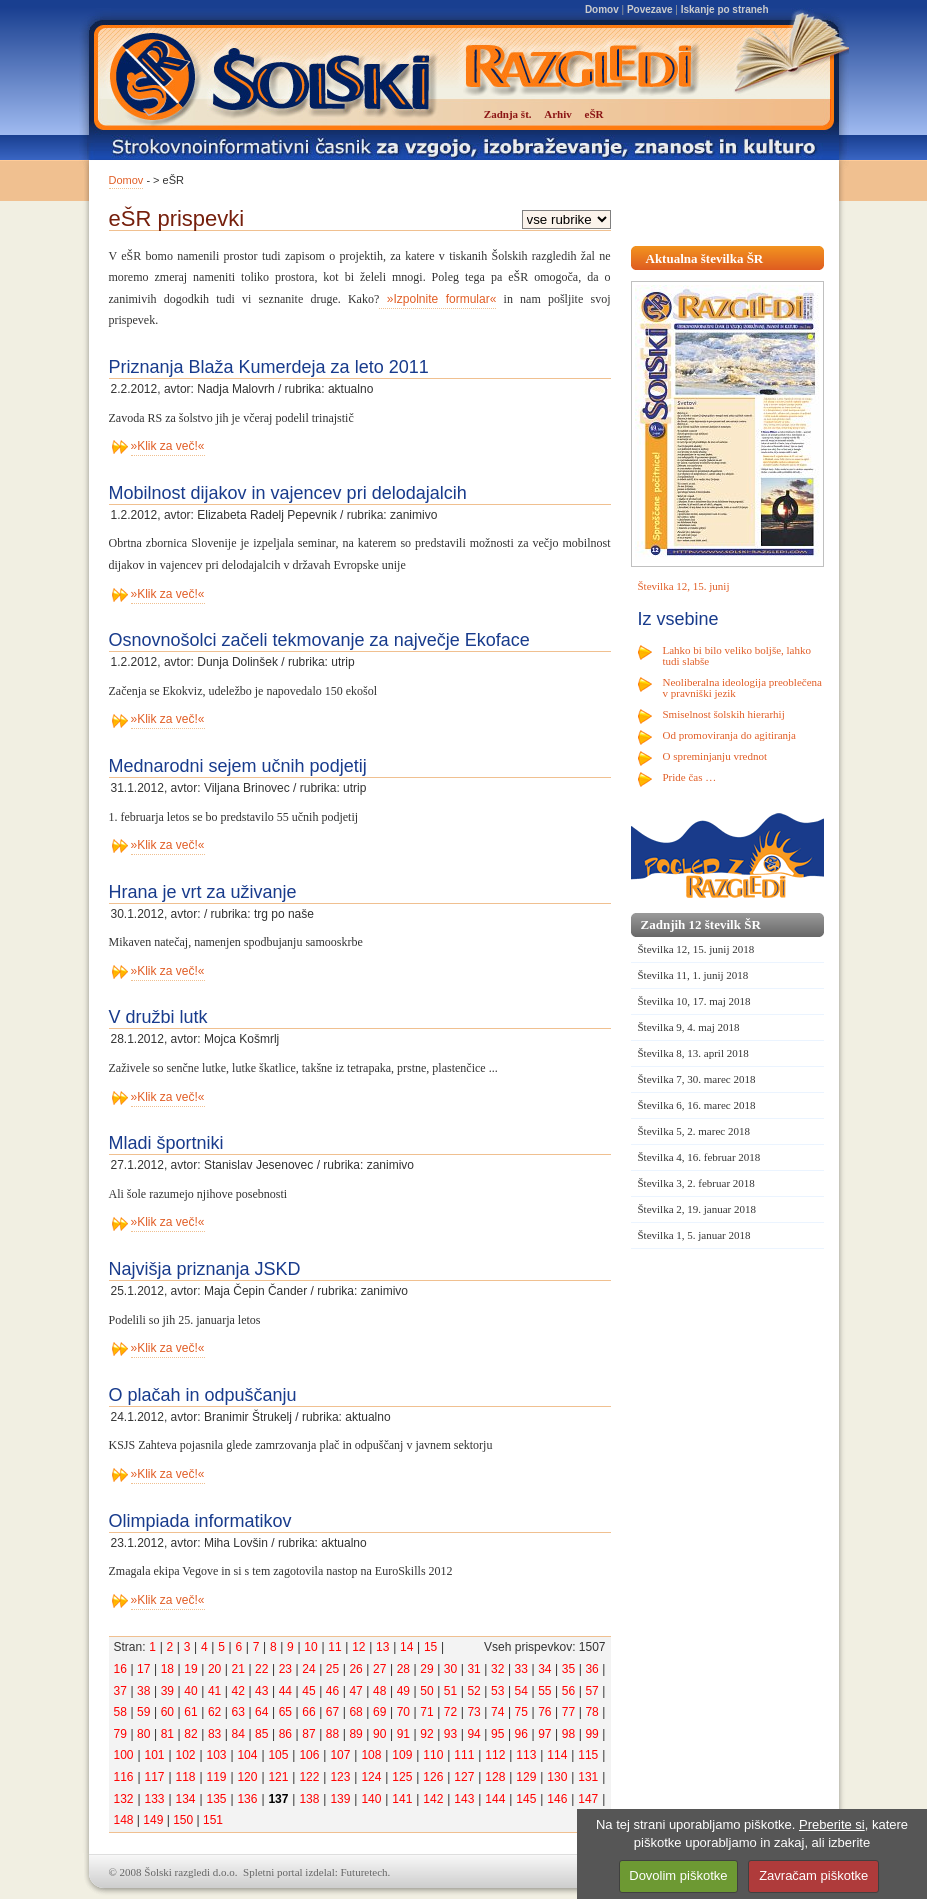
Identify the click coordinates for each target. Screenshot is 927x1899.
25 (332, 1669)
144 (495, 1799)
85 (261, 1734)
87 (308, 1734)
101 (154, 1755)
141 (402, 1799)
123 (340, 1777)
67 (332, 1712)
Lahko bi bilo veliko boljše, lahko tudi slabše (737, 655)
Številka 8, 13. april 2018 (693, 1053)
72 (450, 1712)
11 (334, 1647)
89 (355, 1734)
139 (340, 1799)
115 (588, 1755)
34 (544, 1669)
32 (497, 1669)
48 (379, 1691)
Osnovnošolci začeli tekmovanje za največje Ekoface (319, 640)
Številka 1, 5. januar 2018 (694, 1235)
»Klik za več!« (168, 446)
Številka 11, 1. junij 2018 (693, 975)
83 (214, 1734)
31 (473, 1669)
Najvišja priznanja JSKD (205, 1269)
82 (190, 1734)
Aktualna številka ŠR (705, 258)
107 (340, 1755)
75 (521, 1712)
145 (526, 1799)
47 (355, 1691)
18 (167, 1669)
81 (167, 1734)
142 (433, 1799)
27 (379, 1669)
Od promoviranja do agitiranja (730, 735)
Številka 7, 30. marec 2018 (697, 1079)
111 (464, 1755)
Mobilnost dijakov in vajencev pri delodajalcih (288, 493)
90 (379, 1734)
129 (526, 1777)
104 (247, 1755)
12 (358, 1647)
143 (464, 1799)
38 (143, 1691)
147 (588, 1799)
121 (278, 1777)
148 (124, 1820)
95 (497, 1734)
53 (497, 1691)
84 (237, 1734)
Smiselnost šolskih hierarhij (724, 714)
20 (214, 1669)
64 (261, 1712)
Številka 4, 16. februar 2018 (699, 1157)
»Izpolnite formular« (437, 299)
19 (190, 1669)
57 (591, 1691)
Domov (602, 9)
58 (120, 1712)
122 (309, 1777)
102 (185, 1755)
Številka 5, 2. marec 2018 (694, 1131)
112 (495, 1755)
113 (526, 1755)
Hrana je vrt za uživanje (203, 892)
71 (426, 1712)
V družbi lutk (158, 1017)
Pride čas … (690, 777)
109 (402, 1755)
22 (261, 1669)
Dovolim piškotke (678, 1875)
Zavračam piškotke (813, 1875)
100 (124, 1755)
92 (426, 1734)
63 (237, 1712)
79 (120, 1734)
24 (308, 1669)
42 (237, 1691)
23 (285, 1669)
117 (154, 1777)
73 (473, 1712)
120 (247, 1777)
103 (216, 1755)
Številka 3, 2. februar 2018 (696, 1183)
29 (426, 1669)
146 (557, 1799)
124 (371, 1777)
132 (124, 1799)
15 (430, 1647)
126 (433, 1777)
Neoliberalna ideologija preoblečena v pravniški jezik (742, 687)
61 (190, 1712)
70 (403, 1712)
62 (214, 1712)
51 (450, 1691)
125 (402, 1777)
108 (371, 1755)
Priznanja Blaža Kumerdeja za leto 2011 (269, 367)
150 (183, 1820)
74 (497, 1712)
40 (190, 1691)
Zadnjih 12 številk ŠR (701, 924)
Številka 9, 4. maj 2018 (689, 1027)
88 (332, 1734)
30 (450, 1669)
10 (310, 1647)
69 (379, 1712)
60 (167, 1712)
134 (185, 1799)
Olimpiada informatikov (200, 1521)
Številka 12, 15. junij (684, 586)
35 (568, 1669)
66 (308, 1712)
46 (332, 1691)
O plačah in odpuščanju (203, 1395)
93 (450, 1734)
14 (406, 1647)
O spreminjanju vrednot (715, 756)
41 (214, 1691)
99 (591, 1734)
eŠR (594, 114)
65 (285, 1712)
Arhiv (558, 114)
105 (278, 1755)
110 (433, 1755)
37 (120, 1691)
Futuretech (364, 1872)
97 (544, 1734)
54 (521, 1691)
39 (167, 1691)
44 (285, 1691)
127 (464, 1777)
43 (261, 1691)
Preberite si (832, 1824)
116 (124, 1777)
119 (216, 1777)
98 (568, 1734)
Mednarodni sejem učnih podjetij (238, 766)
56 (568, 1691)
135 (216, 1799)
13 (382, 1647)
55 (544, 1691)
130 (557, 1777)
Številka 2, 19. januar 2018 (697, 1209)
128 (495, 1777)
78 (591, 1712)
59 (143, 1712)
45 (308, 1691)
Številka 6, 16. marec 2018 (697, 1105)
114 (557, 1755)
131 (588, 1777)
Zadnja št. (508, 114)
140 (371, 1799)
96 (521, 1734)
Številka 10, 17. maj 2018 (694, 1001)
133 (154, 1799)
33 (521, 1669)
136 (247, 1799)
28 (403, 1669)
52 (473, 1691)
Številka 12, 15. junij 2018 (696, 949)
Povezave (650, 9)
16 (120, 1669)
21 (237, 1669)
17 (143, 1669)
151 (213, 1820)
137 (278, 1799)
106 (309, 1755)
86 (285, 1734)
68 (355, 1712)
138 (309, 1799)
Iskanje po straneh (725, 9)
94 (473, 1734)
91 (403, 1734)
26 (355, 1669)
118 (185, 1777)
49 (403, 1691)
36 (591, 1669)
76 (544, 1712)
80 (143, 1734)
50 (426, 1691)
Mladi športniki (166, 1143)
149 (153, 1820)
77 (568, 1712)
